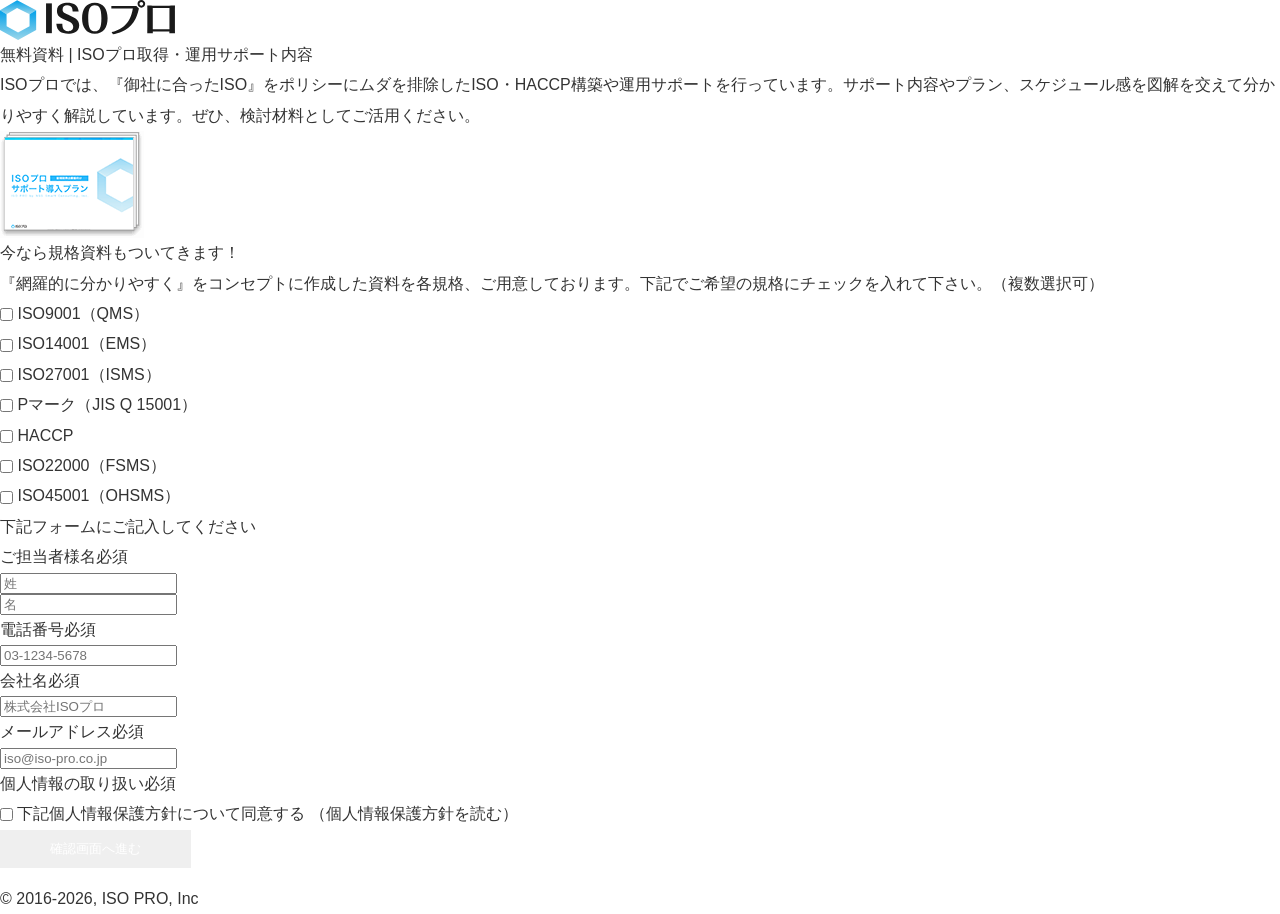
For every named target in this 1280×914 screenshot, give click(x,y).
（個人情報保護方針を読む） (414, 813)
